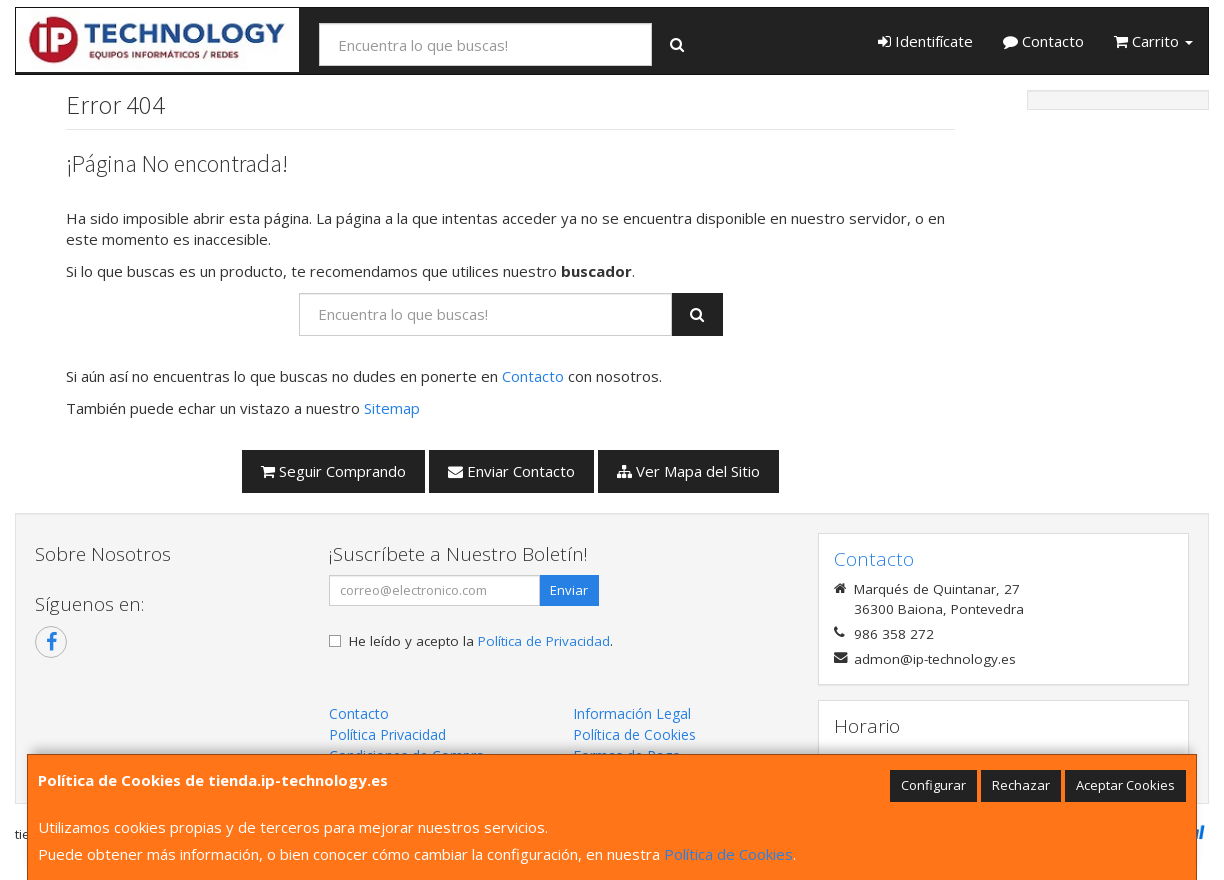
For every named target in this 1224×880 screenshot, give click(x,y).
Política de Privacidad (544, 641)
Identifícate (925, 41)
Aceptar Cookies (1125, 785)
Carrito (1153, 41)
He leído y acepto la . (481, 641)
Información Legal (632, 713)
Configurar (933, 785)
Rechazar (1021, 785)
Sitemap (392, 408)
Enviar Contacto (511, 471)
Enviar (569, 590)
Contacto (1043, 41)
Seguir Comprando (333, 471)
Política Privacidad (387, 734)
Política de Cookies (728, 854)
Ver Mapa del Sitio (688, 471)
